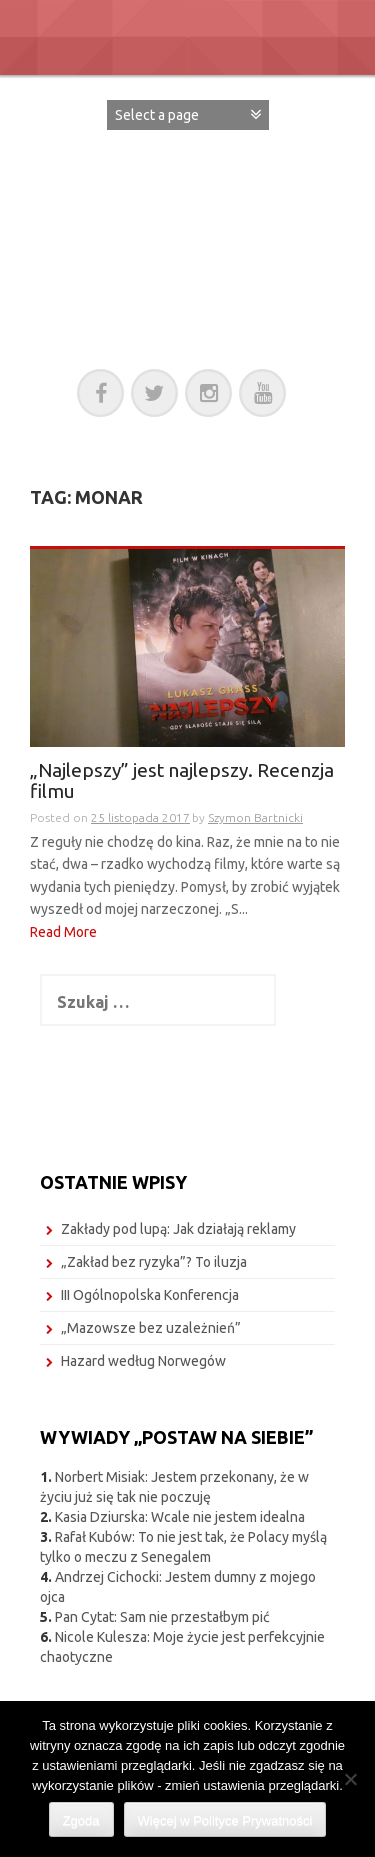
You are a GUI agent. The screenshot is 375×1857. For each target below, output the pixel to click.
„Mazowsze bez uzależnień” (151, 1328)
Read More (63, 932)
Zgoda (81, 1820)
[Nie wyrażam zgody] (350, 1779)
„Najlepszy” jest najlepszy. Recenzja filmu (182, 781)
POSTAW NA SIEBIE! (188, 222)
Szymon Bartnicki (255, 817)
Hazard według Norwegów (143, 1361)
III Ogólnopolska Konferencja (150, 1295)
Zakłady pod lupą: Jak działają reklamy (178, 1229)
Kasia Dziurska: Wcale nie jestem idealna (180, 1517)
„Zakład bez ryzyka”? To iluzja (154, 1262)
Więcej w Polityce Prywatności (225, 1820)
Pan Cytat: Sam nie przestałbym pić (162, 1617)
